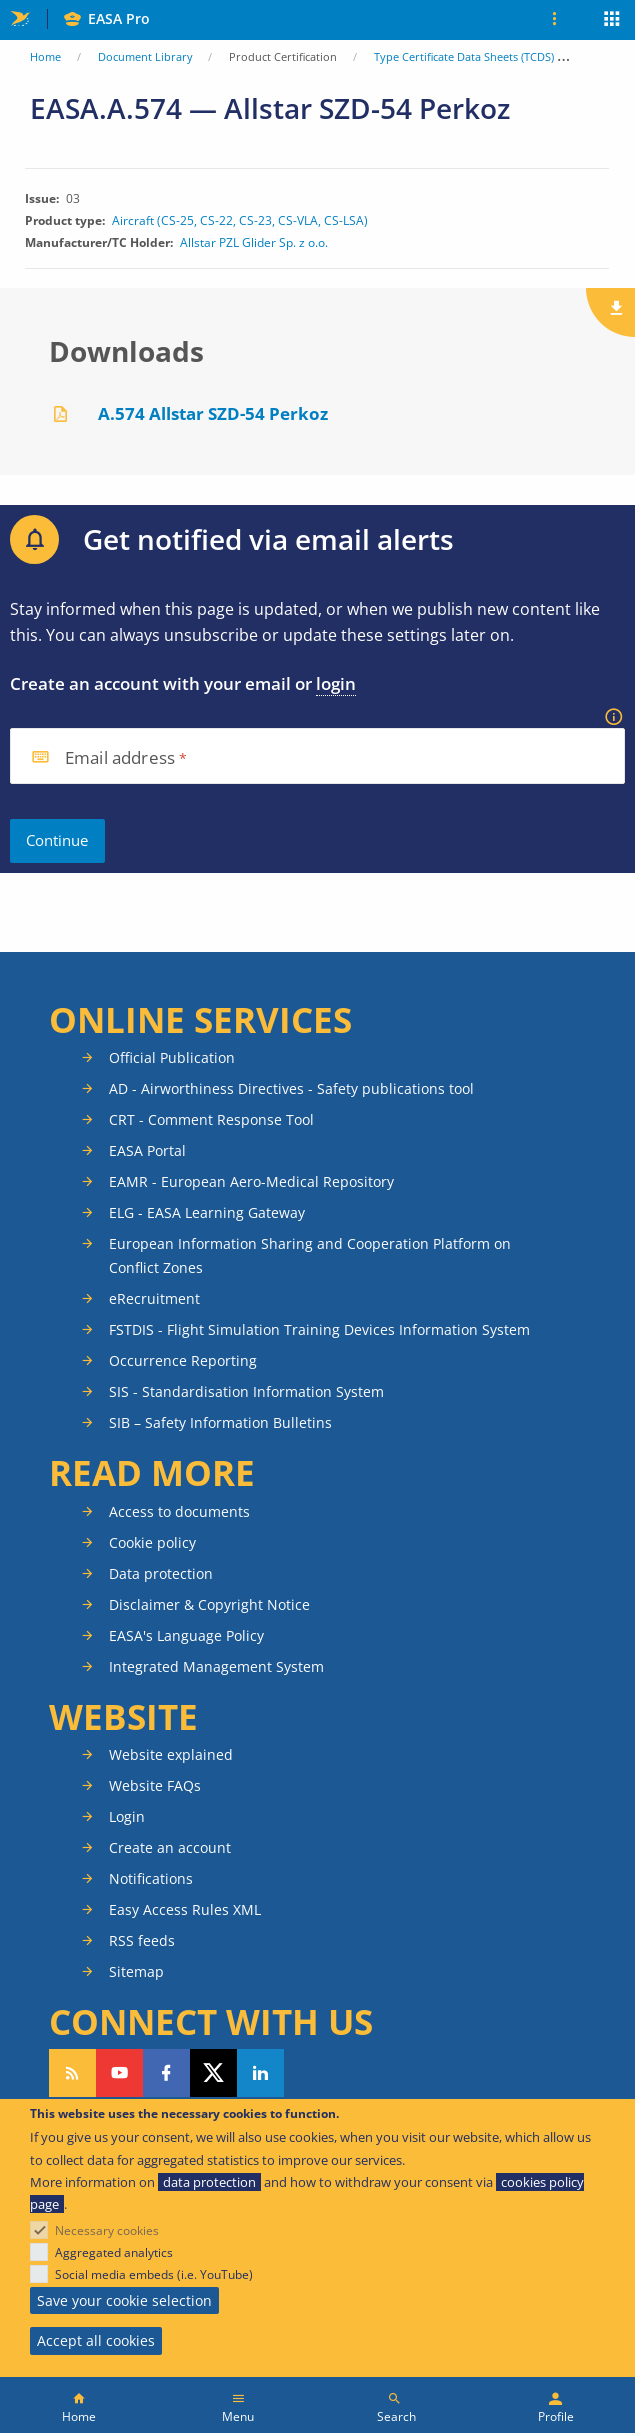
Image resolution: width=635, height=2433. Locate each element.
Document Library (145, 56)
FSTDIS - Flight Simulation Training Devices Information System (319, 1329)
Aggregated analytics (114, 2252)
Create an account (170, 1847)
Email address (120, 758)
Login (127, 1816)
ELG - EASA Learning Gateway (207, 1212)
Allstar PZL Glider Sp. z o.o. (254, 243)
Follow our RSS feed (72, 2073)
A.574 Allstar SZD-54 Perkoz (213, 413)
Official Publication (172, 1057)
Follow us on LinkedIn (260, 2073)
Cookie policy (152, 1542)
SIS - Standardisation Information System (246, 1391)
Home (45, 56)
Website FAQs (155, 1785)
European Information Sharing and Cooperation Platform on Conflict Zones (310, 1255)
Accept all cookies (96, 2340)
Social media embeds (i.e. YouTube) (154, 2274)
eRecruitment (154, 1298)
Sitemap (136, 1971)
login (336, 683)
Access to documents (179, 1511)
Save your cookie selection (124, 2300)
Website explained (171, 1754)
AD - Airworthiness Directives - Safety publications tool (291, 1088)
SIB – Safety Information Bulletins (220, 1422)
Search (396, 2416)
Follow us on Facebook (166, 2073)
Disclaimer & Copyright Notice (209, 1604)
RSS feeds (142, 1940)
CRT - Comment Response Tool (211, 1119)
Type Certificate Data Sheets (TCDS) (464, 56)
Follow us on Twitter (213, 2073)
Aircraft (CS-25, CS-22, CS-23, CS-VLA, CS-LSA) (240, 221)
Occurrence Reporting (183, 1360)
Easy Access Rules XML (185, 1909)
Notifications (151, 1878)
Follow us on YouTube (119, 2073)
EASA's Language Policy (186, 1635)
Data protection (161, 1573)
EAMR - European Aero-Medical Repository (251, 1181)
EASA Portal (147, 1150)
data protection (209, 2182)
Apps (612, 21)
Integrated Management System (216, 1666)
